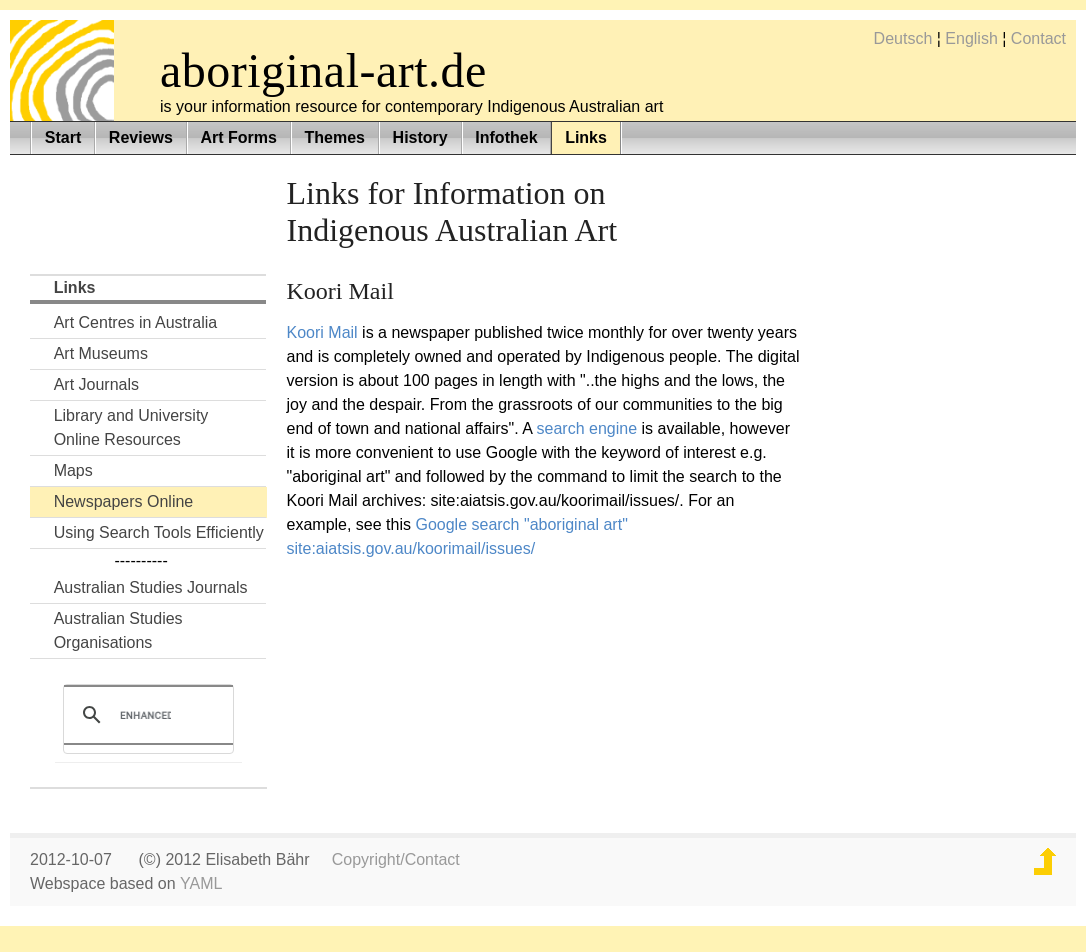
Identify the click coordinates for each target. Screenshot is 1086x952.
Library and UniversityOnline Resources (131, 427)
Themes (335, 137)
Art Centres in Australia (136, 322)
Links (586, 137)
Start (63, 137)
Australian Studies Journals (151, 587)
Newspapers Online (124, 501)
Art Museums (101, 353)
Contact (1038, 38)
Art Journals (96, 384)
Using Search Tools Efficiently (159, 532)
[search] (145, 715)
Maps (73, 470)
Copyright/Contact (396, 859)
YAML (201, 883)
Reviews (141, 137)
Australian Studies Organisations (118, 630)
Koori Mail (322, 332)
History (420, 137)
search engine (587, 428)
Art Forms (238, 137)
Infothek (506, 137)
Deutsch (903, 38)
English (971, 38)
